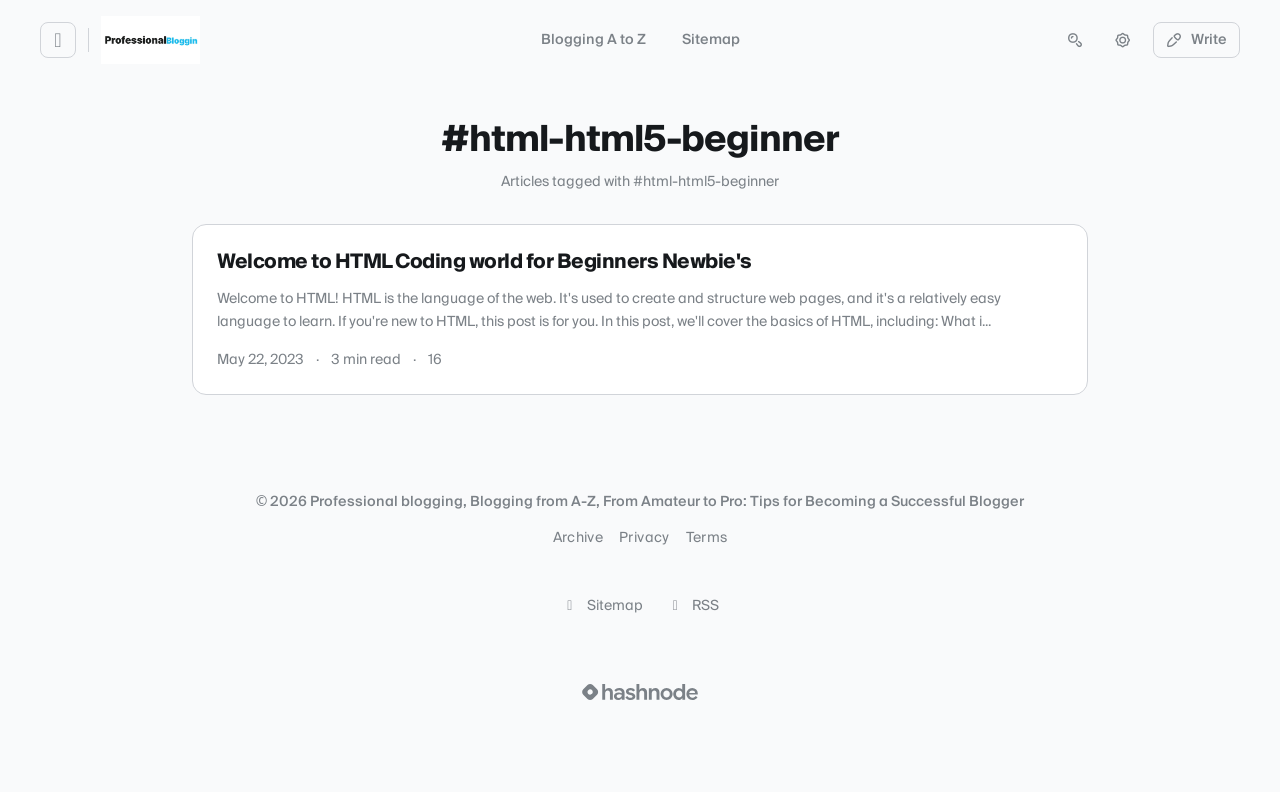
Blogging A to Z (593, 40)
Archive (578, 538)
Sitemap (711, 40)
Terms (707, 538)
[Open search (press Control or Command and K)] (1075, 40)
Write (1197, 40)
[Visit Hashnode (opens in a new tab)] (640, 692)
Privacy (644, 538)
